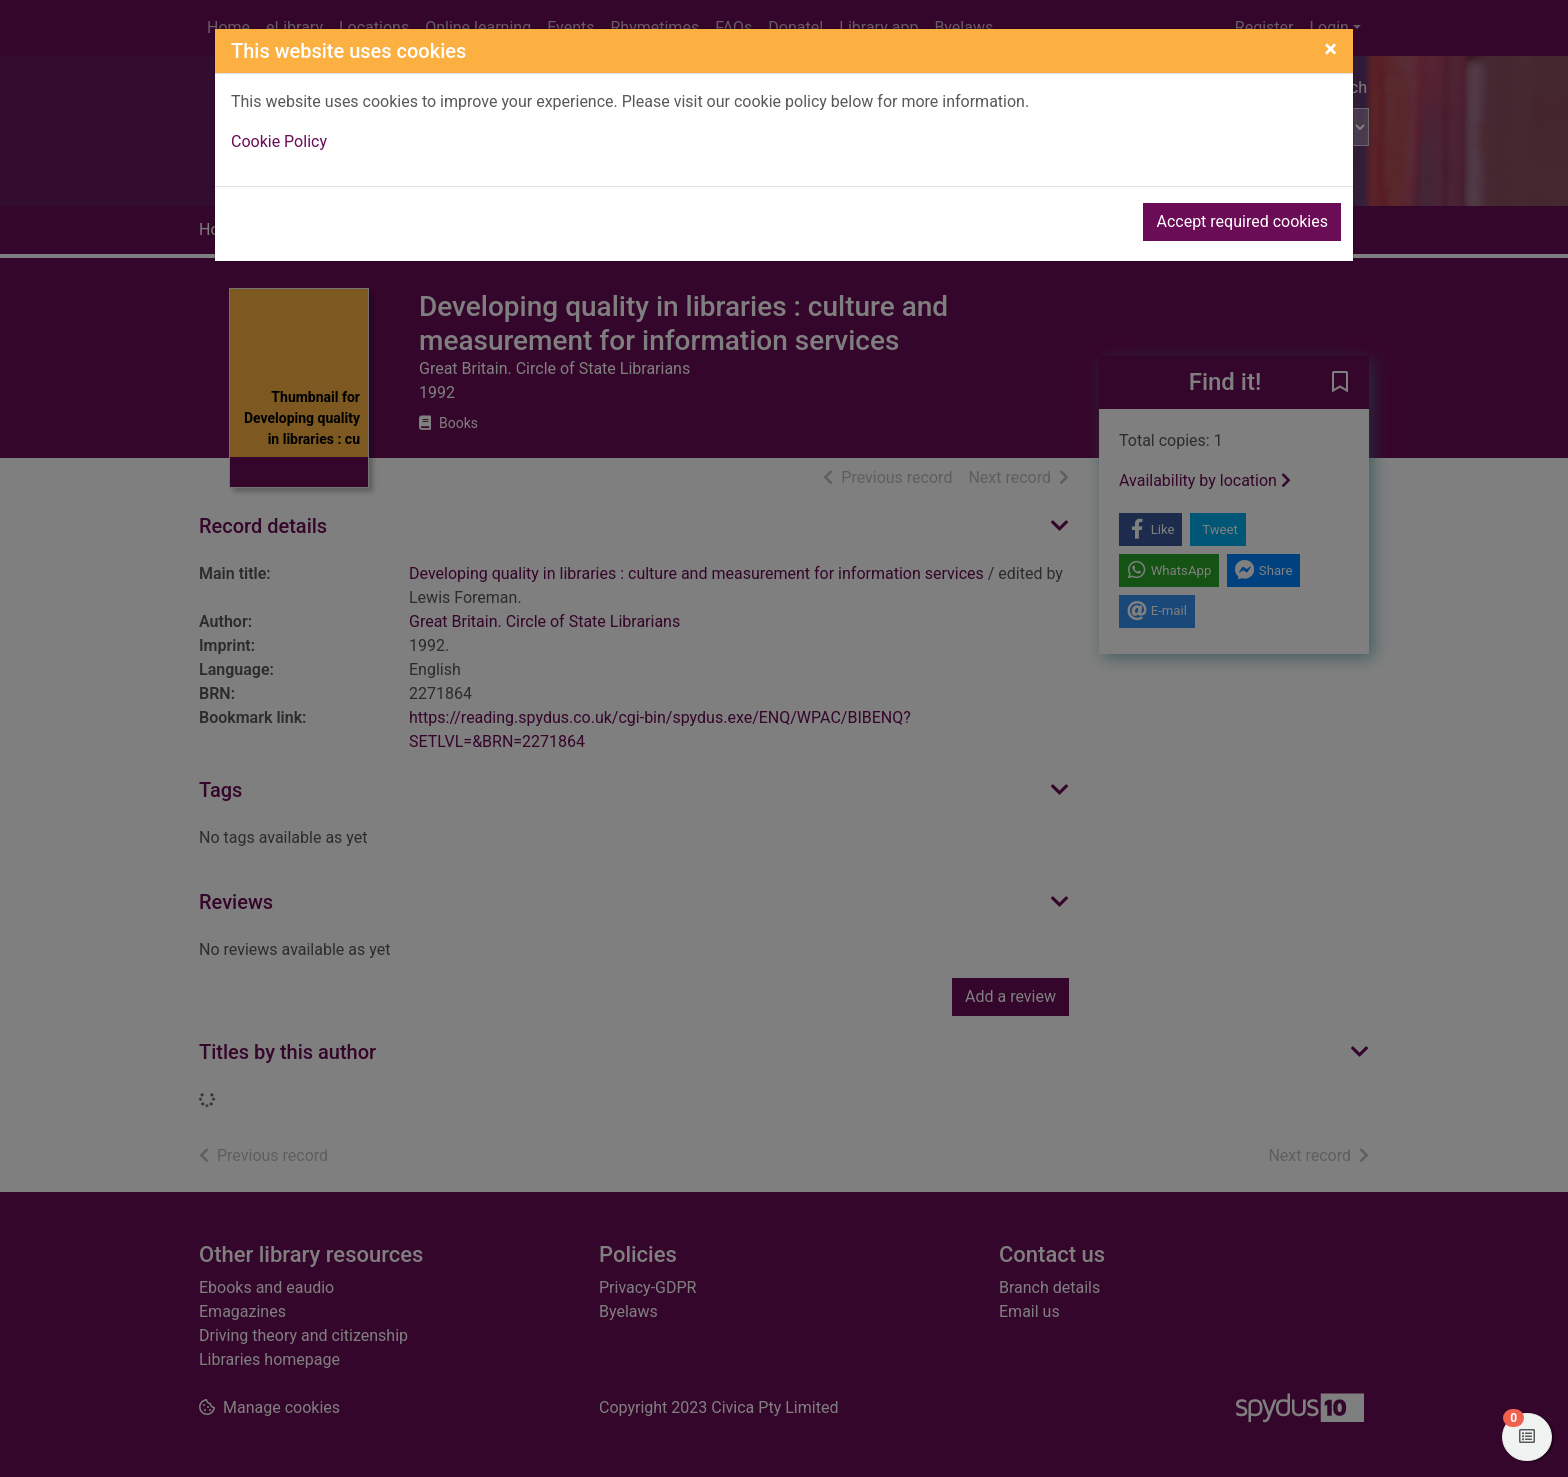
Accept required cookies (1242, 221)
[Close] (1330, 49)
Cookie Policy (279, 141)
